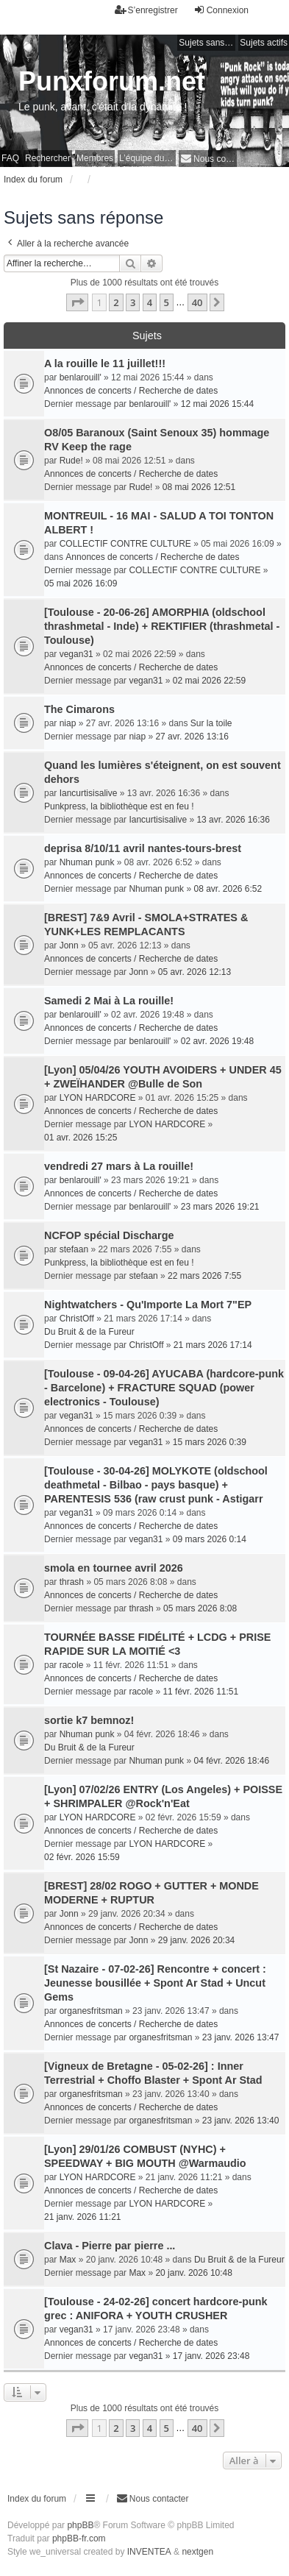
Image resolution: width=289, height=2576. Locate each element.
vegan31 (76, 654)
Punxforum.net (111, 81)
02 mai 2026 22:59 (209, 680)
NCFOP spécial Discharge (109, 1235)
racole (72, 1665)
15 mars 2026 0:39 (209, 1442)
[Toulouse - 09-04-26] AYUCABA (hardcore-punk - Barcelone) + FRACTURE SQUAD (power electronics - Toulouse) (164, 1388)
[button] (77, 302)
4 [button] (149, 302)
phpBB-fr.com (79, 2538)
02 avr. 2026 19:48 (217, 1041)
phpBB (80, 2525)
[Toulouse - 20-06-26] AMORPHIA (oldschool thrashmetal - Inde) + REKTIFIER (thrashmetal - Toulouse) (161, 626)
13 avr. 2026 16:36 (232, 820)
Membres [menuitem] (94, 158)
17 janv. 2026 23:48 (211, 2356)
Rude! (71, 460)
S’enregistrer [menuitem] (146, 9)
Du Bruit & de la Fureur (89, 1332)
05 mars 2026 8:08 (200, 1608)
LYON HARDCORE (98, 1098)
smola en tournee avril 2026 (113, 1568)
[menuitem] (208, 158)
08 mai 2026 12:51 (199, 487)
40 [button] (197, 302)
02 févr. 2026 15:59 (82, 1857)
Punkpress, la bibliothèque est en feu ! (118, 806)
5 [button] (166, 302)
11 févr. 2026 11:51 (200, 1691)
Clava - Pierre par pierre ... (109, 2246)
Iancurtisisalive (89, 793)
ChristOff (77, 1318)
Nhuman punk (87, 862)
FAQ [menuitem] (10, 158)
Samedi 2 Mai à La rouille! (109, 1001)
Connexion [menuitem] (221, 9)
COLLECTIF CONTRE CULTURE (125, 544)
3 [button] (132, 302)
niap (68, 723)
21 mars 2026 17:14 (213, 1345)
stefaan (74, 1249)
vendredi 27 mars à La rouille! (118, 1166)
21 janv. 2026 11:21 (82, 2217)
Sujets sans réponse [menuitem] (207, 43)
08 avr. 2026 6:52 (227, 889)
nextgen (197, 2552)
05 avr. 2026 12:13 (194, 972)
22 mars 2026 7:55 (204, 1276)
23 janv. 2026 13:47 (240, 2037)
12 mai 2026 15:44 (217, 404)
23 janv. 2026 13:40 (240, 2120)
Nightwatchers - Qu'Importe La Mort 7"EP (147, 1304)
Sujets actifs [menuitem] (264, 43)
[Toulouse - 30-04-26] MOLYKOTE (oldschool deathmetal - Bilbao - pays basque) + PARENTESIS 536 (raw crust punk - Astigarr (156, 1485)
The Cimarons (79, 709)
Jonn (69, 945)
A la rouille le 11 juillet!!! (104, 363)
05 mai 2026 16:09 (80, 583)
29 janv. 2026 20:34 (196, 1940)
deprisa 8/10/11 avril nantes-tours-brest (142, 848)
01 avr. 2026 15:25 (80, 1137)
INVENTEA (149, 2552)
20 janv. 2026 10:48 (193, 2273)
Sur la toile (211, 723)
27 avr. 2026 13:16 (191, 736)
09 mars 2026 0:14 (209, 1539)
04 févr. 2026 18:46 (231, 1761)
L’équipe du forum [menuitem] (147, 158)
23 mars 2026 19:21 (220, 1207)
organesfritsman (91, 2011)
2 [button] (115, 302)
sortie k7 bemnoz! (89, 1720)
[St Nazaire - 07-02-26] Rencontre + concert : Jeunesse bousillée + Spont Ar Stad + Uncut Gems (155, 1983)
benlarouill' (80, 377)
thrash (72, 1582)
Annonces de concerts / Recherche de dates (131, 391)
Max (68, 2259)
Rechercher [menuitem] (48, 158)
